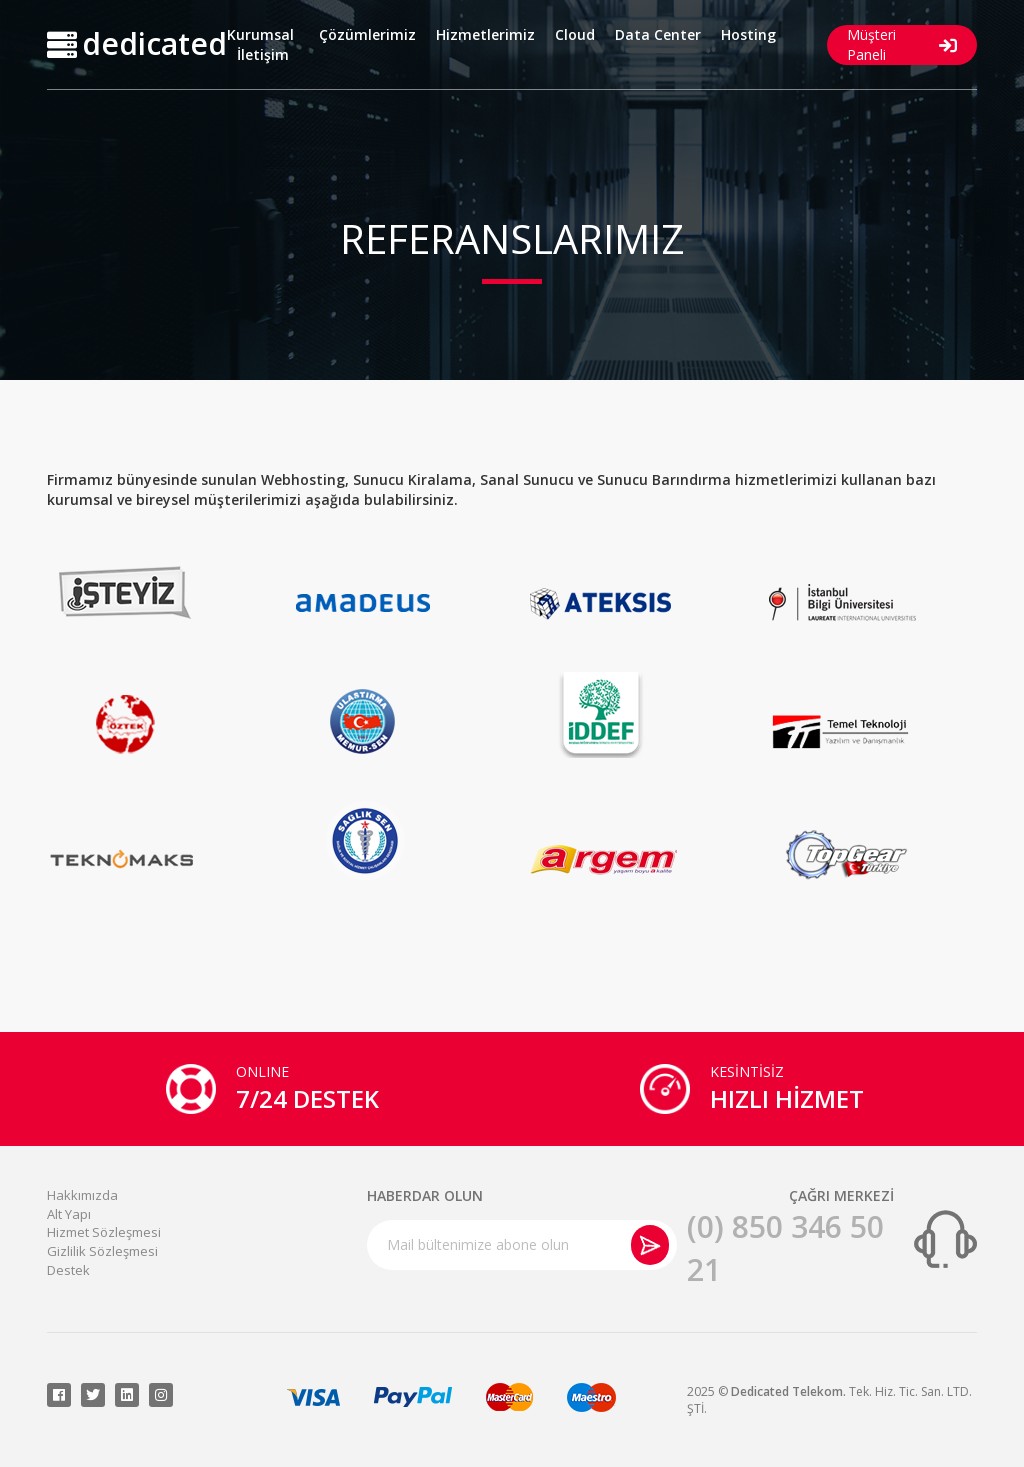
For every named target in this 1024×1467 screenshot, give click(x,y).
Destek (68, 1270)
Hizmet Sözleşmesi (104, 1232)
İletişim (263, 54)
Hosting (748, 34)
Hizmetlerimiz (485, 34)
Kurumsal (260, 34)
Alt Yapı (69, 1214)
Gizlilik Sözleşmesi (102, 1251)
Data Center (658, 34)
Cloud (575, 34)
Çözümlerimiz (367, 34)
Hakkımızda (82, 1195)
